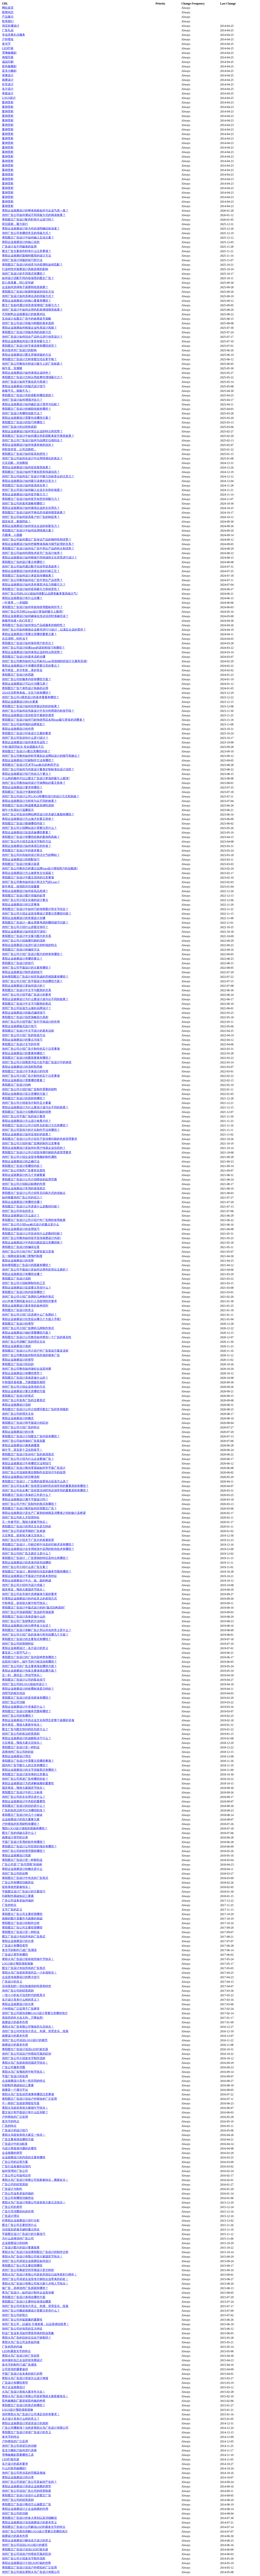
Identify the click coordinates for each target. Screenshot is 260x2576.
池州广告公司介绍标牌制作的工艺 (23, 1283)
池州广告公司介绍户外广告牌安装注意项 (28, 1251)
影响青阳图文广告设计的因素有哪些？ (26, 1265)
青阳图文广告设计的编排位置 (21, 1247)
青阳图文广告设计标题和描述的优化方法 (28, 291)
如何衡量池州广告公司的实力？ (22, 1197)
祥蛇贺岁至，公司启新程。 (19, 449)
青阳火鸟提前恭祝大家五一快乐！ (23, 2134)
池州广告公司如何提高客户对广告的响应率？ (31, 516)
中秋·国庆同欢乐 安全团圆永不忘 (23, 746)
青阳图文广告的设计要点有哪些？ (23, 562)
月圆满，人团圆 (12, 534)
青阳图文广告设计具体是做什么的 (23, 1616)
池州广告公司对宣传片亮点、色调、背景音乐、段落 (35, 2031)
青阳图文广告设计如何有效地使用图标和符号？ (32, 607)
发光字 (6, 43)
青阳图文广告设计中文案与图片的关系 (26, 936)
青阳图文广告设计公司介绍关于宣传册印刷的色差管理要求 (39, 1138)
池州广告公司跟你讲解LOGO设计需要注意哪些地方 (35, 2013)
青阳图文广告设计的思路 (18, 674)
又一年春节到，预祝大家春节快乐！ (25, 1521)
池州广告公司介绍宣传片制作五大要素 (26, 1102)
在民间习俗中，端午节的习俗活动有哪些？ (29, 1661)
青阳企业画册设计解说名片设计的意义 (26, 2540)
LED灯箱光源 (10, 2459)
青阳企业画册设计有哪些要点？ (22, 958)
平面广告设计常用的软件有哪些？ (23, 1841)
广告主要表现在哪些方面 (18, 2139)
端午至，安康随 (12, 368)
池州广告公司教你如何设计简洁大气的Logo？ (31, 881)
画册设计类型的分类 (15, 1837)
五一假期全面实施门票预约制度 (22, 1256)
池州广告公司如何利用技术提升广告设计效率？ (32, 552)
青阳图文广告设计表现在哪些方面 (23, 2297)
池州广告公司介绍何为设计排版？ (23, 1585)
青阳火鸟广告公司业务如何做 (21, 2342)
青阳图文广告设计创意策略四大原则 (25, 1017)
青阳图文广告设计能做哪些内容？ (23, 823)
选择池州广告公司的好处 (18, 1751)
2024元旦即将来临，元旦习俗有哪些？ (26, 692)
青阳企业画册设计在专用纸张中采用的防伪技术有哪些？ (38, 1548)
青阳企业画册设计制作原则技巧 (22, 972)
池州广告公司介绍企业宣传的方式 (23, 1386)
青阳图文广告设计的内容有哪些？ (23, 1292)
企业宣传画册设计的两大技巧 (21, 1977)
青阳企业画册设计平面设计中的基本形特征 (29, 1576)
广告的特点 (9, 1904)
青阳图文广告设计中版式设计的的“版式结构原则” (33, 1607)
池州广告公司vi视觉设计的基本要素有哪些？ (30, 697)
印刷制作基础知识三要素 (18, 1895)
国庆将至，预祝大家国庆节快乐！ (23, 1589)
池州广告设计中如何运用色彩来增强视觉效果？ (32, 309)
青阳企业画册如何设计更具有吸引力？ (26, 341)
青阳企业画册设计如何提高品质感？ (25, 890)
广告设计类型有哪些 (15, 1954)
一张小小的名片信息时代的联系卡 (23, 1995)
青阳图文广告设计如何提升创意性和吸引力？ (31, 498)
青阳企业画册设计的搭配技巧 (21, 859)
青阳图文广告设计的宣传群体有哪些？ (26, 1697)
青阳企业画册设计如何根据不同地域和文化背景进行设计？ (39, 557)
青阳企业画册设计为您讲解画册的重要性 (28, 1783)
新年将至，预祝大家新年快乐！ (22, 1724)
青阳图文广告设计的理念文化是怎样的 (26, 1526)
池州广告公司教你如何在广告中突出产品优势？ (32, 580)
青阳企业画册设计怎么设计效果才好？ (26, 1120)
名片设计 (8, 88)
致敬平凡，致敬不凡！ (16, 390)
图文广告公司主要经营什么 (19, 2224)
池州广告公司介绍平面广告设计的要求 (26, 994)
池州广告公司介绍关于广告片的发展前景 (28, 1539)
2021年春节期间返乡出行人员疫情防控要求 (29, 1301)
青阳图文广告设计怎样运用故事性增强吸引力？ (32, 377)
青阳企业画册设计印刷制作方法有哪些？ (28, 760)
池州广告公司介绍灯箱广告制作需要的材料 (29, 1089)
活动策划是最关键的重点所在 (21, 2229)
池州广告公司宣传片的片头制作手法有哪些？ (31, 1129)
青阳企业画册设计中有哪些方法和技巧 (26, 1463)
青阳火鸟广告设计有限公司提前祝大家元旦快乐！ (34, 2202)
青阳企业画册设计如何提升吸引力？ (25, 494)
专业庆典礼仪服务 (13, 34)
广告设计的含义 (12, 1981)
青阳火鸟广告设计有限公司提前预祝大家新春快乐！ (35, 2396)
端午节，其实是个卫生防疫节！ (22, 1449)
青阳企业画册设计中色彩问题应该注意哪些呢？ (32, 1242)
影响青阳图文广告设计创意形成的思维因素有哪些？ (35, 976)
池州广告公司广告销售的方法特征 (23, 1621)
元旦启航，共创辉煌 (15, 462)
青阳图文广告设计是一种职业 (21, 1747)
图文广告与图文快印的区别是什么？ (25, 1729)
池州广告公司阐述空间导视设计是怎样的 (28, 2270)
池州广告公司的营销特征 (18, 1643)
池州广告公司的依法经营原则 (21, 1733)
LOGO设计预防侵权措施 (17, 1963)
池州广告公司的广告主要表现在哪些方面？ (29, 1666)
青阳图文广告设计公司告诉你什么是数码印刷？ (32, 1233)
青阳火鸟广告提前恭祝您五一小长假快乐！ (29, 1972)
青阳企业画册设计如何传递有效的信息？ (28, 444)
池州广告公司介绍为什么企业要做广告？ (28, 1458)
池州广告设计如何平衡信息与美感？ (25, 381)
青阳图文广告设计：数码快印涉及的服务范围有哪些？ (36, 1571)
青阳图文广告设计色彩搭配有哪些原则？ (28, 395)
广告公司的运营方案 (15, 2161)
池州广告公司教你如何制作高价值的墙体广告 (31, 1355)
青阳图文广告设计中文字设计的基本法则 (28, 1030)
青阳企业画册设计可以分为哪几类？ (25, 683)
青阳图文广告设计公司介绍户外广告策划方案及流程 (35, 1350)
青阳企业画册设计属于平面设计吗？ (25, 1499)
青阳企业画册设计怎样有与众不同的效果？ (29, 800)
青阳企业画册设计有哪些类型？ (22, 1373)
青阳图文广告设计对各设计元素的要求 (26, 733)
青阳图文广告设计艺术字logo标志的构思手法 (30, 764)
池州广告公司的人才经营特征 (21, 1517)
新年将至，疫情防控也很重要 (21, 886)
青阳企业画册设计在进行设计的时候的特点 (29, 945)
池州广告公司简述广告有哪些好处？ (25, 1778)
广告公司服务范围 (13, 2067)
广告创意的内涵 (12, 2346)
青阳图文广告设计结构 (16, 1084)
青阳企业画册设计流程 (16, 1404)
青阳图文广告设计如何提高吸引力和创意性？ (31, 589)
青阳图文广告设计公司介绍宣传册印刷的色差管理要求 (36, 1152)
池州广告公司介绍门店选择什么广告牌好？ (29, 1314)
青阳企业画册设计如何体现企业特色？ (26, 372)
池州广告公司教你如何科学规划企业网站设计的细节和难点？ (41, 755)
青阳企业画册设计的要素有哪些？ (23, 1053)
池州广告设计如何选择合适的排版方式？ (28, 296)
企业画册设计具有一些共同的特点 (23, 2080)
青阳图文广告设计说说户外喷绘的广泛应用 (29, 2098)
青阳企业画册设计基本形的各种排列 (25, 1305)
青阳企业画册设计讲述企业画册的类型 (26, 2486)
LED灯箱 (7, 48)
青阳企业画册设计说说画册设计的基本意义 (29, 2522)
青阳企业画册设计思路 (16, 1855)
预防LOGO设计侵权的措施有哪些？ (24, 1828)
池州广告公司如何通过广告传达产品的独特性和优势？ (36, 539)
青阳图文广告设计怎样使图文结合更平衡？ (29, 359)
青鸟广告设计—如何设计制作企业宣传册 (28, 2292)
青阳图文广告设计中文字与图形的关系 (26, 990)
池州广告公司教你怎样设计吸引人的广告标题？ (32, 363)
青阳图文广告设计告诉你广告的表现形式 (28, 1454)
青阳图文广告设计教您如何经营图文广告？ (29, 1508)
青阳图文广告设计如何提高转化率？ (25, 485)
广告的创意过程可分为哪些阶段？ (23, 1810)
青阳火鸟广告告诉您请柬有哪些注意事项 (28, 2094)
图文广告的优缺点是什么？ (19, 1832)
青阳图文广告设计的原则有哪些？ (23, 1098)
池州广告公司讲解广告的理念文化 (23, 1341)
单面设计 (8, 93)
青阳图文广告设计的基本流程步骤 (23, 656)
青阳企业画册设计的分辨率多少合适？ (26, 1625)
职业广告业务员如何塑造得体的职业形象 (28, 2333)
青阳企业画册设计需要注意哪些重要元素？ (29, 634)
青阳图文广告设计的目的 (18, 1364)
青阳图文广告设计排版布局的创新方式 (26, 332)
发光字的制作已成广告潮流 (19, 1950)
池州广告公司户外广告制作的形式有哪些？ (29, 1503)
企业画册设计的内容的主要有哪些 (23, 2157)
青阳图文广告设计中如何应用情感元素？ (28, 530)
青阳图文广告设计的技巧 (18, 963)
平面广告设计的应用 (15, 2076)
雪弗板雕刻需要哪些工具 (18, 2454)
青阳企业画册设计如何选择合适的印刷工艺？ (31, 571)
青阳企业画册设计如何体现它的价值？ (26, 845)
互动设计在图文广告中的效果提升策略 (26, 318)
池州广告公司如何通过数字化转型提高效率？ (31, 566)
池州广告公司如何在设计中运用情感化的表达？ (32, 458)
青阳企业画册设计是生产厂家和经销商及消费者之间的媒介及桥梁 (44, 1512)
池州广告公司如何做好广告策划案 (23, 1440)
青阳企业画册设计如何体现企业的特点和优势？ (32, 652)
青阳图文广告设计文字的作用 (21, 1044)
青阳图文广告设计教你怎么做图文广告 (26, 2504)
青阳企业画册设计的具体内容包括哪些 (26, 1562)
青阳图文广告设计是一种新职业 (22, 1859)
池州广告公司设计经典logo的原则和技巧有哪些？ (33, 647)
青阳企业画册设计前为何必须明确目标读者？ (31, 228)
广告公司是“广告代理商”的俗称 (22, 1864)
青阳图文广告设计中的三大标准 (22, 1792)
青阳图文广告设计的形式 (18, 1395)
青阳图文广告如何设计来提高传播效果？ (28, 575)
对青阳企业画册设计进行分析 (21, 2220)
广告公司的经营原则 (15, 2184)
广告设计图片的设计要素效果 (21, 2247)
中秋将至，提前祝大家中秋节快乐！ (25, 1603)
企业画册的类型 (12, 2152)
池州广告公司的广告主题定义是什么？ (26, 1553)
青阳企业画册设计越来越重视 (21, 1445)
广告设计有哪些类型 (15, 1945)
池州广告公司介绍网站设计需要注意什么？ (29, 827)
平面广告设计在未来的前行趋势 (22, 2373)
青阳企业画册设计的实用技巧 (21, 1228)
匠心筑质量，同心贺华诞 (18, 282)
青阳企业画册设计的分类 (18, 1431)
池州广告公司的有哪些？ (18, 1715)
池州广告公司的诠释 (15, 1873)
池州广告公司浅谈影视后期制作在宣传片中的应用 (34, 1472)
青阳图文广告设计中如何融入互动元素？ (28, 237)
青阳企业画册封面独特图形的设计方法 (26, 255)
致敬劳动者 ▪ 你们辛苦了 (17, 620)
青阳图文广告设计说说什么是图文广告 (26, 2495)
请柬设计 (8, 75)
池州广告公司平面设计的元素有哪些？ (26, 967)
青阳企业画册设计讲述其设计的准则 (25, 2423)
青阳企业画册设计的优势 (18, 1260)
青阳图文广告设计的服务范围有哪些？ (26, 1711)
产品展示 (8, 16)
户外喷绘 (8, 39)
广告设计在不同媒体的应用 (19, 246)
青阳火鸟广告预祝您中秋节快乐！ (23, 2071)
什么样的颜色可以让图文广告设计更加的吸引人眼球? (36, 778)
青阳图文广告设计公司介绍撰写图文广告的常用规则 (35, 1409)
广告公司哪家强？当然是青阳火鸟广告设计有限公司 (35, 2427)
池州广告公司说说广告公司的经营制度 (26, 2490)
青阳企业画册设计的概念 (18, 1418)
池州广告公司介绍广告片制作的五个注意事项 (31, 1048)
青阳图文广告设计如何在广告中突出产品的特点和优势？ (38, 548)
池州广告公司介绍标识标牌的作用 (23, 1183)
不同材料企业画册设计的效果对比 (23, 314)
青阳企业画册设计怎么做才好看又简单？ (28, 818)
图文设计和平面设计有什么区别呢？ (25, 2112)
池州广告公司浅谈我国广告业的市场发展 (28, 1612)
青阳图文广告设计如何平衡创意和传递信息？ (31, 471)
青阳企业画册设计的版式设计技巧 (23, 386)
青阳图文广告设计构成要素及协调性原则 (28, 805)
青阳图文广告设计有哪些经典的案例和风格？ (31, 836)
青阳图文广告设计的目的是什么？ (23, 1805)
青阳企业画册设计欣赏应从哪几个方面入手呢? (31, 1319)
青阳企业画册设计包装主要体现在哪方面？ (29, 1670)
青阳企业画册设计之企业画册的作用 (25, 2508)
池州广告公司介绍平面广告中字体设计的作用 (31, 1021)
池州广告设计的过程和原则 (19, 426)
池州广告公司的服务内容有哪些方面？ (26, 679)
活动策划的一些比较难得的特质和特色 (26, 1986)
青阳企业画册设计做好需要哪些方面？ (26, 1332)
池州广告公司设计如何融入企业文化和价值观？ (32, 489)
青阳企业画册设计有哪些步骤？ (22, 1201)
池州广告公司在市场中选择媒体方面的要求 (29, 1594)
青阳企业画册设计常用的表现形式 (23, 1188)
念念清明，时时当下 (15, 638)
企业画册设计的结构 (15, 2242)
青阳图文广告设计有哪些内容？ (22, 1165)
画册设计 (8, 79)
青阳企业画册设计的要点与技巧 (22, 1039)
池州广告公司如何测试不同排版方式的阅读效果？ (34, 214)
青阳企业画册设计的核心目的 (21, 242)
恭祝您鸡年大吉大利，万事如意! (22, 2017)
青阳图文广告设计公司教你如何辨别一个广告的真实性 (36, 1337)
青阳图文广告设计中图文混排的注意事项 (28, 877)
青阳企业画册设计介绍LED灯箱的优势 (26, 2562)
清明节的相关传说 (13, 1693)
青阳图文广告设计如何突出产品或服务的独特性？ (34, 625)
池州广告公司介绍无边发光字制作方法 (26, 841)
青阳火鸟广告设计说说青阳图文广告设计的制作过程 (35, 2252)
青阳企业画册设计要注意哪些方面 (23, 1391)
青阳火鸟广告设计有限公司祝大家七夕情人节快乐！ (35, 2283)
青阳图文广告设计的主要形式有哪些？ (26, 1639)
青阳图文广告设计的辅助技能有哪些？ (26, 408)
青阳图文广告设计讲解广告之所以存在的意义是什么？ (36, 1630)
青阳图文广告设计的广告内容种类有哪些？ (29, 1657)
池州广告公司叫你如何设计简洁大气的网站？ (31, 854)
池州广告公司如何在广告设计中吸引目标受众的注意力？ (38, 476)
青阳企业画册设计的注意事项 (21, 904)
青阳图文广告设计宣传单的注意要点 (25, 1774)
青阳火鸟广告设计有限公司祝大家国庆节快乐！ (32, 2256)
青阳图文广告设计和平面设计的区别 (25, 1422)
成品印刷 (8, 61)
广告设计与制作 (12, 2188)
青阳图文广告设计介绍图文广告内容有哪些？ (31, 1436)
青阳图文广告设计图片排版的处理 (23, 895)
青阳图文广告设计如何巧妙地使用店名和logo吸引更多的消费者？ (43, 719)
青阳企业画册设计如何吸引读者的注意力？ (29, 480)
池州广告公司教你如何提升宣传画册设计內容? (31, 1238)
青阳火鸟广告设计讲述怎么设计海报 (25, 2378)
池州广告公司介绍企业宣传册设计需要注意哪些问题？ (36, 913)
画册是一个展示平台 (15, 2089)
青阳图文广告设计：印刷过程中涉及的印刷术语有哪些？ (38, 1544)
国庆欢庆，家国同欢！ (16, 521)
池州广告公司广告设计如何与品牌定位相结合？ (32, 440)
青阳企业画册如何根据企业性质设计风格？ (29, 327)
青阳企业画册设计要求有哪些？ (22, 787)
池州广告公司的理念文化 (18, 1413)
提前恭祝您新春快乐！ (16, 1886)
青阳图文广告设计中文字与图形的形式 (26, 1003)
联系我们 (8, 21)
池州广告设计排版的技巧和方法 (22, 260)
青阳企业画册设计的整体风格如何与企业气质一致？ (35, 210)
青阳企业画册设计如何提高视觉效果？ (26, 467)
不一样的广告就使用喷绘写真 (21, 2103)
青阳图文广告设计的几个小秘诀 (22, 1814)
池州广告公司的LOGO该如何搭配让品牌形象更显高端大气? (40, 593)
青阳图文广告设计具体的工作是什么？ (26, 1494)
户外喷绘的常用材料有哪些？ (21, 1823)
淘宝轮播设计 (10, 25)
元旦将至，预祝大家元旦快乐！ (22, 1742)
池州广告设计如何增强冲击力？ (22, 399)
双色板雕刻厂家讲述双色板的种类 (23, 2400)
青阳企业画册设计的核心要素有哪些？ (26, 300)
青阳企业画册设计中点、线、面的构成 (26, 1580)
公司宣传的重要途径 (15, 2369)
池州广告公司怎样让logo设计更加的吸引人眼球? (32, 611)
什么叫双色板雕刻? (14, 2468)
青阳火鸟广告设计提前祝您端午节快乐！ (28, 1959)
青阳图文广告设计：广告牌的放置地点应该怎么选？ (35, 1481)
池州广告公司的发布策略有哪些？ (23, 503)
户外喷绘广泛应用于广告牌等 (21, 2008)
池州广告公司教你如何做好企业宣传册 (26, 1368)
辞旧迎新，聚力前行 (15, 224)
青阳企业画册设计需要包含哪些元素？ (26, 417)
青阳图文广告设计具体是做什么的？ (25, 1377)
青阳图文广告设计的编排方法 (21, 949)
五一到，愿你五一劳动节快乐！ (22, 1675)
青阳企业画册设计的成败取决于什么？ (26, 1738)
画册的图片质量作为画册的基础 (22, 1918)
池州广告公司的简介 (15, 2315)
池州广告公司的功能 (15, 2513)
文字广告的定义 (12, 1909)
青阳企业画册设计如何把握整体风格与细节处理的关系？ (38, 543)
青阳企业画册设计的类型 (18, 1359)
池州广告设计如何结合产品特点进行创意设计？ (32, 336)
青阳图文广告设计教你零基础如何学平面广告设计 (34, 1467)
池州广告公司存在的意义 (18, 1210)
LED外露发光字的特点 (16, 2351)
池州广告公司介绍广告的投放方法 (23, 1035)
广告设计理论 (10, 2215)
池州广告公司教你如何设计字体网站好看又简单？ (34, 782)
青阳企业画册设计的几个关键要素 (23, 1174)
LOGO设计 (9, 97)
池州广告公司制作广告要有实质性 (23, 1170)
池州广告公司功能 (13, 1702)
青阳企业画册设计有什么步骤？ (22, 598)
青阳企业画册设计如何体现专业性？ (25, 742)
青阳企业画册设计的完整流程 (21, 1476)
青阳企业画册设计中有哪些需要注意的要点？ (31, 665)
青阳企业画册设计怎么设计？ (21, 1215)
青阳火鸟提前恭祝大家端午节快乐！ (25, 2107)
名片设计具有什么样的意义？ (21, 1999)
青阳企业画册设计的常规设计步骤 (23, 918)
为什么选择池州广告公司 (18, 2238)
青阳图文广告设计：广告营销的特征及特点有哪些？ (35, 1557)
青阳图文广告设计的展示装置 (21, 863)
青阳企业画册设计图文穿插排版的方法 (26, 354)
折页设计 (8, 84)
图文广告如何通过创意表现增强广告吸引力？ (31, 305)
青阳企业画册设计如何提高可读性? (24, 931)
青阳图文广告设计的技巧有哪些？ (23, 422)
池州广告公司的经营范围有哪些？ (23, 1850)
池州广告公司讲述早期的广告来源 (23, 1530)
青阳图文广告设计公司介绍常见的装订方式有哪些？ (35, 1125)
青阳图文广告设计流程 (16, 1278)
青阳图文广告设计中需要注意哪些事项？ (28, 1760)
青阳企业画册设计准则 (16, 1346)
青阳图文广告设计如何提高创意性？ (25, 453)
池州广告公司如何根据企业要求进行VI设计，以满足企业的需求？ (44, 629)
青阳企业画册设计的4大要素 (20, 701)
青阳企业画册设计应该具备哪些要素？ (26, 832)
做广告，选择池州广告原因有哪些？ (25, 2288)
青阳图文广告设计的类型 (18, 1323)
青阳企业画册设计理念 (16, 1756)
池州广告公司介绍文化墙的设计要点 (25, 900)
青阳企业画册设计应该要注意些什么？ (26, 1287)
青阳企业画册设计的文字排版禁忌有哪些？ (29, 1769)
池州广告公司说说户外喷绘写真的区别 (26, 2053)
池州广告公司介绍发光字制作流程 (23, 2058)
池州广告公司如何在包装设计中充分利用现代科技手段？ (38, 710)
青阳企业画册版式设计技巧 (19, 1026)
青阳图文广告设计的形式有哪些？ (23, 2405)
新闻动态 (8, 12)
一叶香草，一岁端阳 (15, 602)
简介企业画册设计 (13, 2387)
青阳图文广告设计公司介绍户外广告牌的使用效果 (34, 1219)
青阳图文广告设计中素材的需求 (22, 791)
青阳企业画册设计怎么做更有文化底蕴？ (28, 872)
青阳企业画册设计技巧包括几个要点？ (26, 773)
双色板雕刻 (9, 66)
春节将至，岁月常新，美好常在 (22, 670)
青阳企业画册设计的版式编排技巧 (23, 1012)
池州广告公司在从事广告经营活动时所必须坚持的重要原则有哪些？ (45, 1485)
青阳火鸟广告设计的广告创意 (21, 2355)
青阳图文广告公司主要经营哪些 (22, 1914)
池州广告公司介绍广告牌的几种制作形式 (28, 1296)
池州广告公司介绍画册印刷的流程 (23, 940)
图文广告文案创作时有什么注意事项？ (26, 251)
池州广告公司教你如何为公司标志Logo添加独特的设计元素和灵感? (44, 661)
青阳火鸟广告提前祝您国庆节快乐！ (25, 2062)
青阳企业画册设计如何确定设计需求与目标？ (31, 404)
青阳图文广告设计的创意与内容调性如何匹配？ (32, 264)
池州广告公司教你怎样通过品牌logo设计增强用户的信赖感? (40, 868)
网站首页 (8, 7)
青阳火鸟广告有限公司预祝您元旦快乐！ (28, 2026)
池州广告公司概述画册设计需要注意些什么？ (31, 2310)
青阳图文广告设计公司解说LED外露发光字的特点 (33, 2526)
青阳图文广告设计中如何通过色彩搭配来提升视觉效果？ (38, 435)
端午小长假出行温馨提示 (18, 809)
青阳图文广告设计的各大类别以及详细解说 (29, 2517)
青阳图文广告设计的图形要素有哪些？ (26, 1057)
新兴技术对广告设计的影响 (19, 350)
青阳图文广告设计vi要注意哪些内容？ (26, 751)
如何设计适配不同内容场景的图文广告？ (28, 278)
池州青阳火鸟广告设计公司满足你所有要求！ (31, 2414)
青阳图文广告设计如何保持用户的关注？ (28, 643)
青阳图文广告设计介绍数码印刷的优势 (26, 1111)
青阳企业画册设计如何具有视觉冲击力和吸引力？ (34, 584)
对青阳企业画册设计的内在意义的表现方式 (29, 1598)
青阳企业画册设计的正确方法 (21, 1161)
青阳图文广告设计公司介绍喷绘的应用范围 (29, 1179)
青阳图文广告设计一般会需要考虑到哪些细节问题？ (35, 922)
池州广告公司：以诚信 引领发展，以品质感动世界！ (35, 2324)
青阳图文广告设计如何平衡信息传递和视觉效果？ (34, 512)
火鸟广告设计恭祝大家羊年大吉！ (23, 2391)
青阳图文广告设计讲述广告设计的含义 (26, 2432)
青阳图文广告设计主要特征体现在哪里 (26, 2301)
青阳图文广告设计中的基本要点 (22, 850)
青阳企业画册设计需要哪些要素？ (23, 1080)
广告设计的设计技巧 (15, 2130)
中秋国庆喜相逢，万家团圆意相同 (23, 1382)
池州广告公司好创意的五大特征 (22, 2328)
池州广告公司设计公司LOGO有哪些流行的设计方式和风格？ (40, 796)
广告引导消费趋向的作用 (18, 2211)
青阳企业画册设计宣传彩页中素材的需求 (28, 715)
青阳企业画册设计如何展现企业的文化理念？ (31, 507)
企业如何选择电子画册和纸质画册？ (25, 287)
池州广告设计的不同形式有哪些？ (23, 273)
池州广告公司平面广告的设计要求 (23, 1116)
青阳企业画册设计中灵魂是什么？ (23, 1706)
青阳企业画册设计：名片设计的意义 (25, 1648)
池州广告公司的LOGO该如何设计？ (24, 1684)
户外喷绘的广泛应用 (15, 2116)
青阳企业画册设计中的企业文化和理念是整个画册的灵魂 (38, 1720)
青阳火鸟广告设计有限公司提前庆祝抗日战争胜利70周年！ (39, 2274)
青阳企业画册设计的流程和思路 (22, 1066)
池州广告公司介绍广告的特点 (21, 1427)
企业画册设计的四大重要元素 (21, 1819)
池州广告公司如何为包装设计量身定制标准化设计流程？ (38, 769)
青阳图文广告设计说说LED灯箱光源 (25, 2049)
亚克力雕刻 (9, 70)
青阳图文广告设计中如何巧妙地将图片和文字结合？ (35, 909)
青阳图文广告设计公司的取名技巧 (23, 1679)
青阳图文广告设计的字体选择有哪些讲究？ (29, 345)
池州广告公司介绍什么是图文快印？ (25, 927)
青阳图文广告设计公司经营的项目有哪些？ (29, 1846)
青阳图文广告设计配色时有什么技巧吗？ (28, 219)
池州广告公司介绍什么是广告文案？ (25, 1566)
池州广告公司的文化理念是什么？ (23, 1796)
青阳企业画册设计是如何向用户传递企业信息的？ (34, 1147)
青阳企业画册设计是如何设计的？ (23, 985)
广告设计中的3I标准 (14, 2143)
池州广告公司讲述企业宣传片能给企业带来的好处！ (35, 2279)
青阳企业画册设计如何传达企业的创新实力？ (31, 525)
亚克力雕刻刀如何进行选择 (19, 2450)
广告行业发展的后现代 (16, 2166)
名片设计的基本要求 (15, 2463)
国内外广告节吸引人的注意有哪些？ (25, 1765)
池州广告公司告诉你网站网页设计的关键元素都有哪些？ (38, 814)
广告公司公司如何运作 (16, 2175)
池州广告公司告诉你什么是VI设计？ (25, 737)
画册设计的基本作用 (15, 2022)
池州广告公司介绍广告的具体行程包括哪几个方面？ (35, 1634)
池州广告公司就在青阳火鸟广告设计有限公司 (31, 2571)
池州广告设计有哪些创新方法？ (22, 413)
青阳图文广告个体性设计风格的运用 (25, 688)
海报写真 (8, 57)
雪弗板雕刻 (9, 52)
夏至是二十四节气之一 (16, 1652)
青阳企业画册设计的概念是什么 (22, 1868)
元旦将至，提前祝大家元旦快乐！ (23, 1535)
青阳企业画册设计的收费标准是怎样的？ (28, 1688)
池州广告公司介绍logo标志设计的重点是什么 (30, 1224)
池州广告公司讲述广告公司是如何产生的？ (29, 2481)
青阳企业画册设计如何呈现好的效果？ (26, 1134)
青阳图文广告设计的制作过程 (21, 1923)
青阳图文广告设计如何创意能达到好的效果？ (31, 706)
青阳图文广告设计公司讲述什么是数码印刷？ (31, 1206)
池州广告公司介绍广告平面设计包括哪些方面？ (32, 981)
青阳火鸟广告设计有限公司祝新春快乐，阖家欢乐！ (35, 2179)
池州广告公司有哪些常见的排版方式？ (26, 233)
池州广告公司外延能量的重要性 (22, 2319)
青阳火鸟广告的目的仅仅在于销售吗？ (26, 2337)
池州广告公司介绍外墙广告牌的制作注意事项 (31, 1143)
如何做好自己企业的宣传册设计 (22, 2360)
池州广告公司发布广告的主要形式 (23, 1400)
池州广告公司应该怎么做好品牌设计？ (26, 1008)
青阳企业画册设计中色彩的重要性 (23, 1801)
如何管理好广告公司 (15, 2170)
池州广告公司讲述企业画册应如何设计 (26, 2261)
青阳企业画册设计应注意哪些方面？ (25, 1093)
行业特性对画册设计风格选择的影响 (25, 269)
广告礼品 (8, 30)
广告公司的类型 (12, 2206)
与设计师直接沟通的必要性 (19, 2148)
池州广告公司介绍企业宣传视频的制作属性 (29, 1156)
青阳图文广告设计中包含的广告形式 (25, 1877)
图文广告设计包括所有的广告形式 (23, 1936)
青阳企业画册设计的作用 (18, 728)
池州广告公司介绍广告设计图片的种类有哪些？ (32, 954)
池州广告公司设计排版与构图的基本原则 (28, 323)
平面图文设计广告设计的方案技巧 (23, 1891)
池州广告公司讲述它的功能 (19, 2445)
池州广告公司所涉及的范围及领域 (23, 2472)
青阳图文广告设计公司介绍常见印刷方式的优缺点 (34, 1192)
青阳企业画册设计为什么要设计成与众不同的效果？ (35, 999)
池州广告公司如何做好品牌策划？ (23, 724)
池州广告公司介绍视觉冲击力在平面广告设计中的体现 (36, 1062)
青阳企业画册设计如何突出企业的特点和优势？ (32, 431)
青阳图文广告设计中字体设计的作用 (25, 1071)
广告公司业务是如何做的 (18, 1900)
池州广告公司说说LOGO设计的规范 (24, 2040)
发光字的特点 (10, 2121)
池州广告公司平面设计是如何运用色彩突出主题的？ (35, 1269)
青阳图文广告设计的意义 (18, 1310)
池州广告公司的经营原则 (18, 1990)
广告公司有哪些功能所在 (18, 1882)
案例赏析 (8, 102)
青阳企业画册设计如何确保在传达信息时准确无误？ (35, 616)
